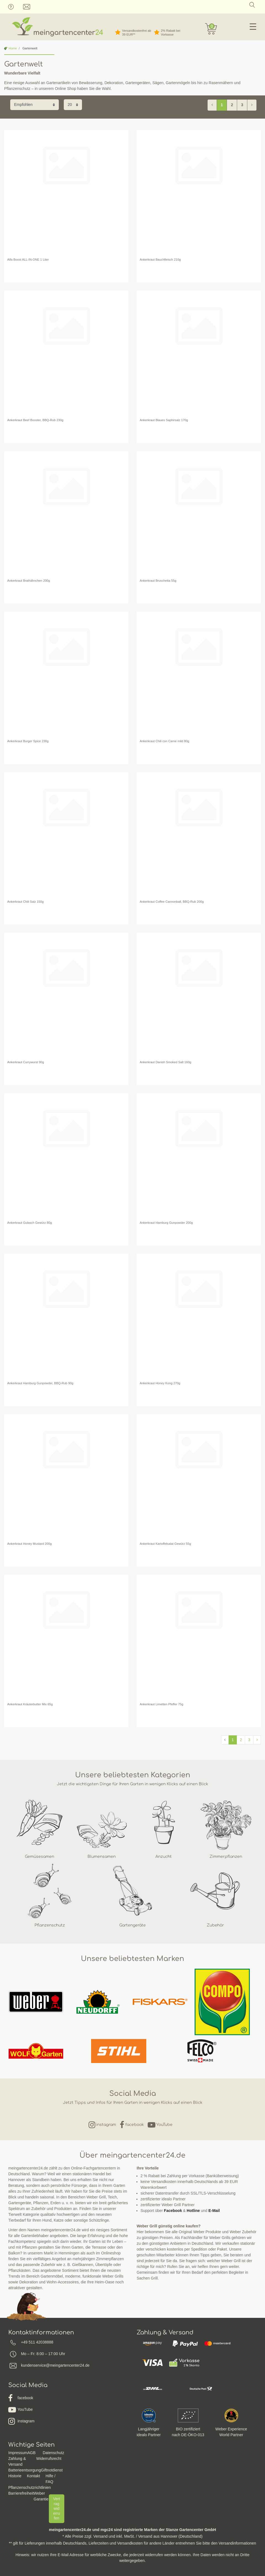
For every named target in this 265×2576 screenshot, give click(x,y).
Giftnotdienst (52, 2470)
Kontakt (33, 2476)
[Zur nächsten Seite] (252, 105)
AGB (31, 2453)
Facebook (173, 2210)
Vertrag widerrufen (56, 2508)
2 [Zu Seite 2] (232, 105)
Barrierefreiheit (21, 2493)
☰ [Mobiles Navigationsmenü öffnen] (253, 27)
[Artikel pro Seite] (73, 104)
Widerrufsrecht (48, 2458)
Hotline (193, 2210)
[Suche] (252, 5)
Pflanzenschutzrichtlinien (29, 2487)
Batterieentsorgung (24, 2470)
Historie (14, 2476)
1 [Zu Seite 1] (222, 105)
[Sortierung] (34, 104)
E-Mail (214, 2210)
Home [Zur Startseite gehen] (10, 48)
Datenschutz (53, 2453)
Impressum (17, 2453)
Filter (248, 116)
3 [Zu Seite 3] (242, 105)
